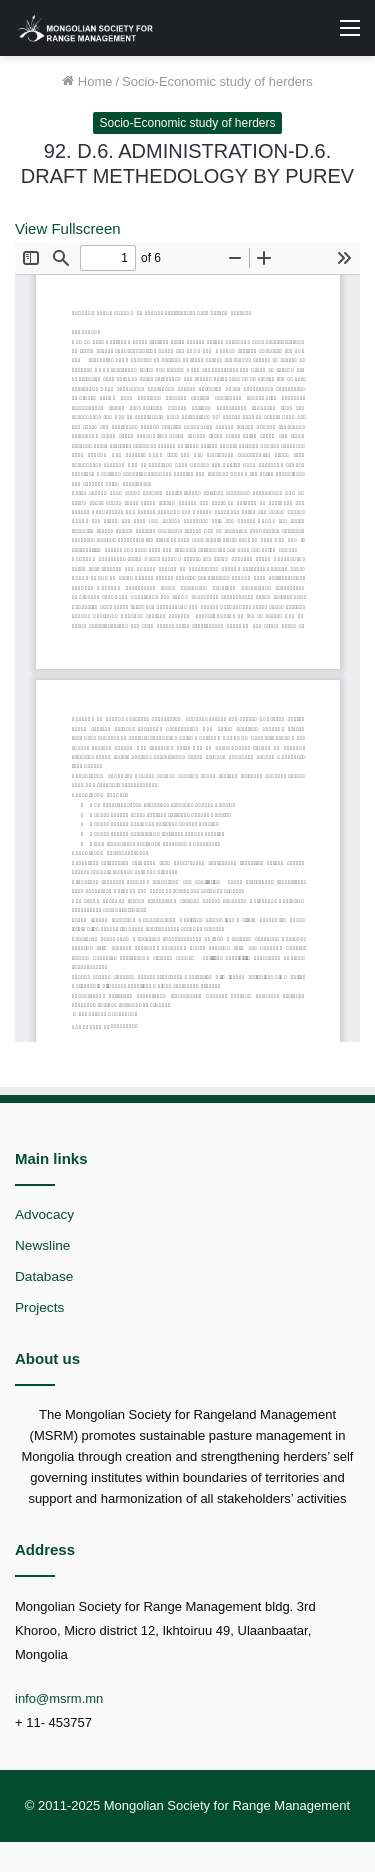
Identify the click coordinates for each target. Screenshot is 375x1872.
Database (44, 1276)
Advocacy (44, 1214)
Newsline (42, 1245)
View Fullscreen (68, 228)
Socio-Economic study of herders (217, 81)
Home (87, 81)
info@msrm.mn (59, 1698)
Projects (39, 1307)
